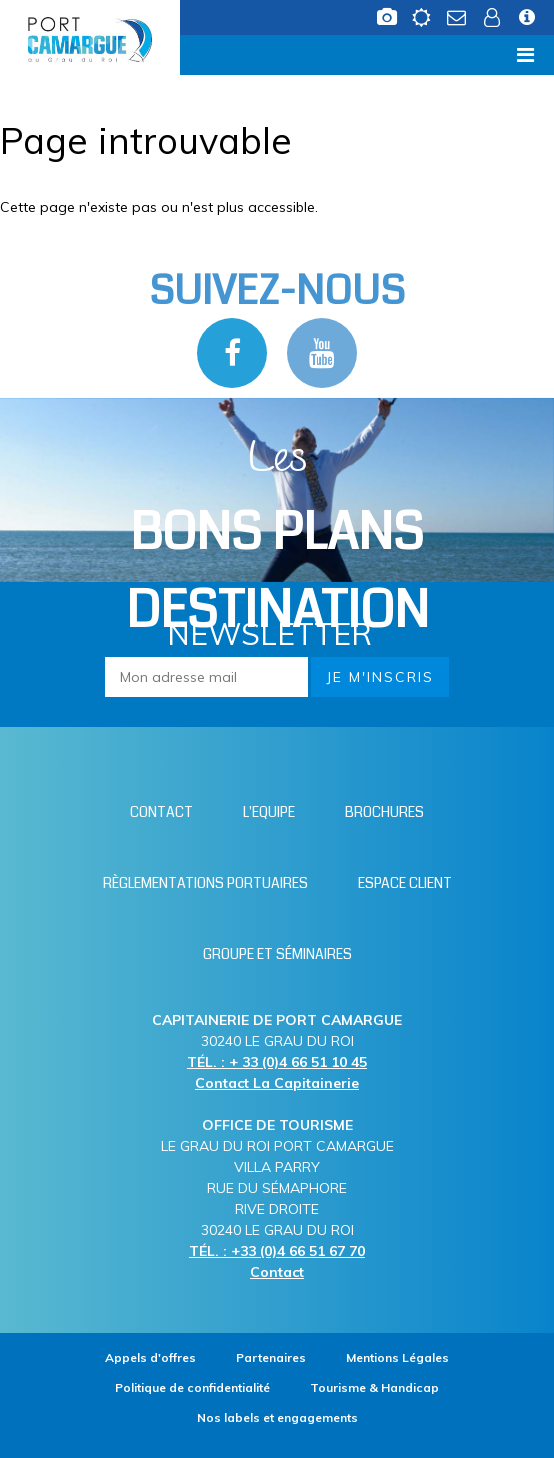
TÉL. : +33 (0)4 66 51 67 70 (277, 1251)
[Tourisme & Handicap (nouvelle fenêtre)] (374, 1387)
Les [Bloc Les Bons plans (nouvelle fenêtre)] (277, 537)
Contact (277, 1272)
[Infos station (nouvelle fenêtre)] (529, 23)
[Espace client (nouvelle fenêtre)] (494, 23)
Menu (47, 54)
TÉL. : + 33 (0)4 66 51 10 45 (277, 1062)
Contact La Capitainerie (277, 1083)
